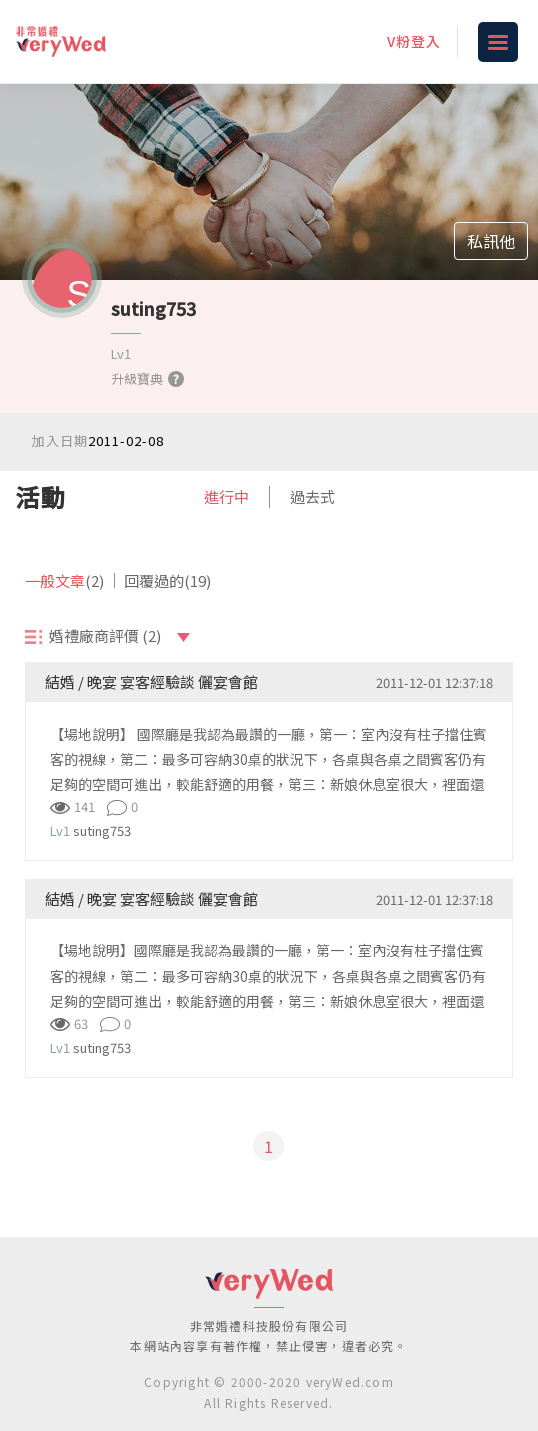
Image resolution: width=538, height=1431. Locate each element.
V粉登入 (414, 41)
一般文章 (64, 580)
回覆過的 (167, 580)
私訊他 (491, 241)
